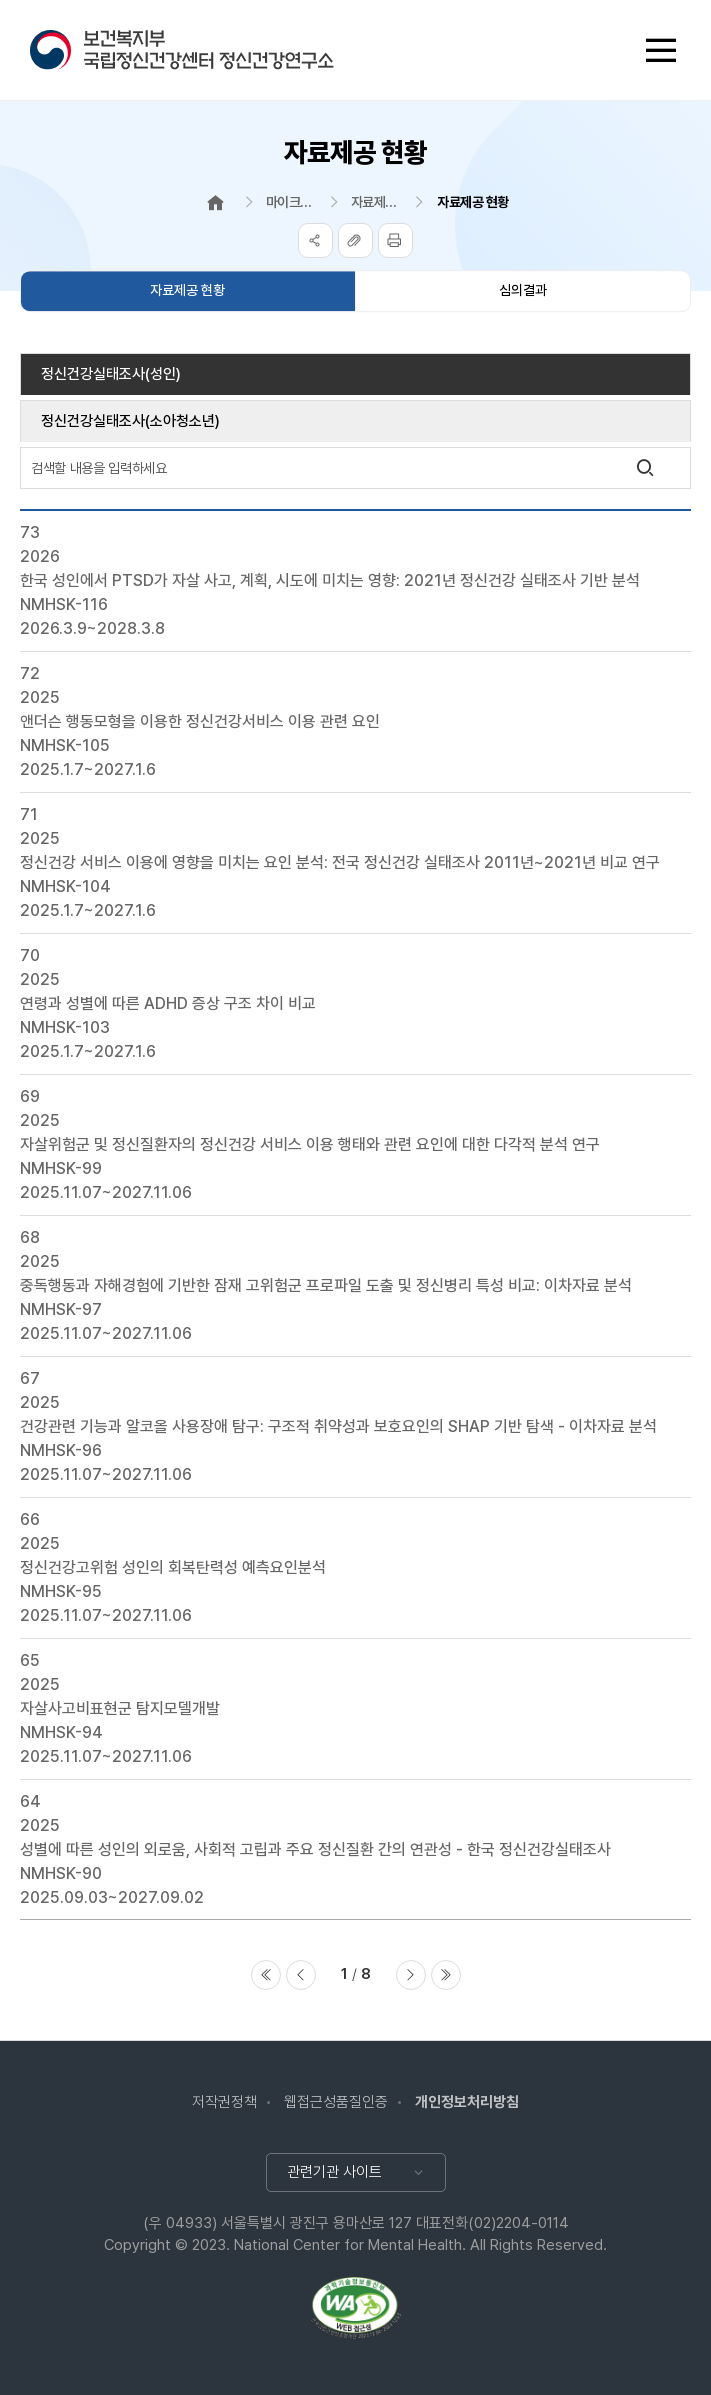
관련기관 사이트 (334, 2172)
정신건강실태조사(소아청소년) (130, 421)
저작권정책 (224, 2102)
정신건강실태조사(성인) (111, 374)
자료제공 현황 (187, 290)
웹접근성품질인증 (336, 2102)
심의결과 (523, 290)
